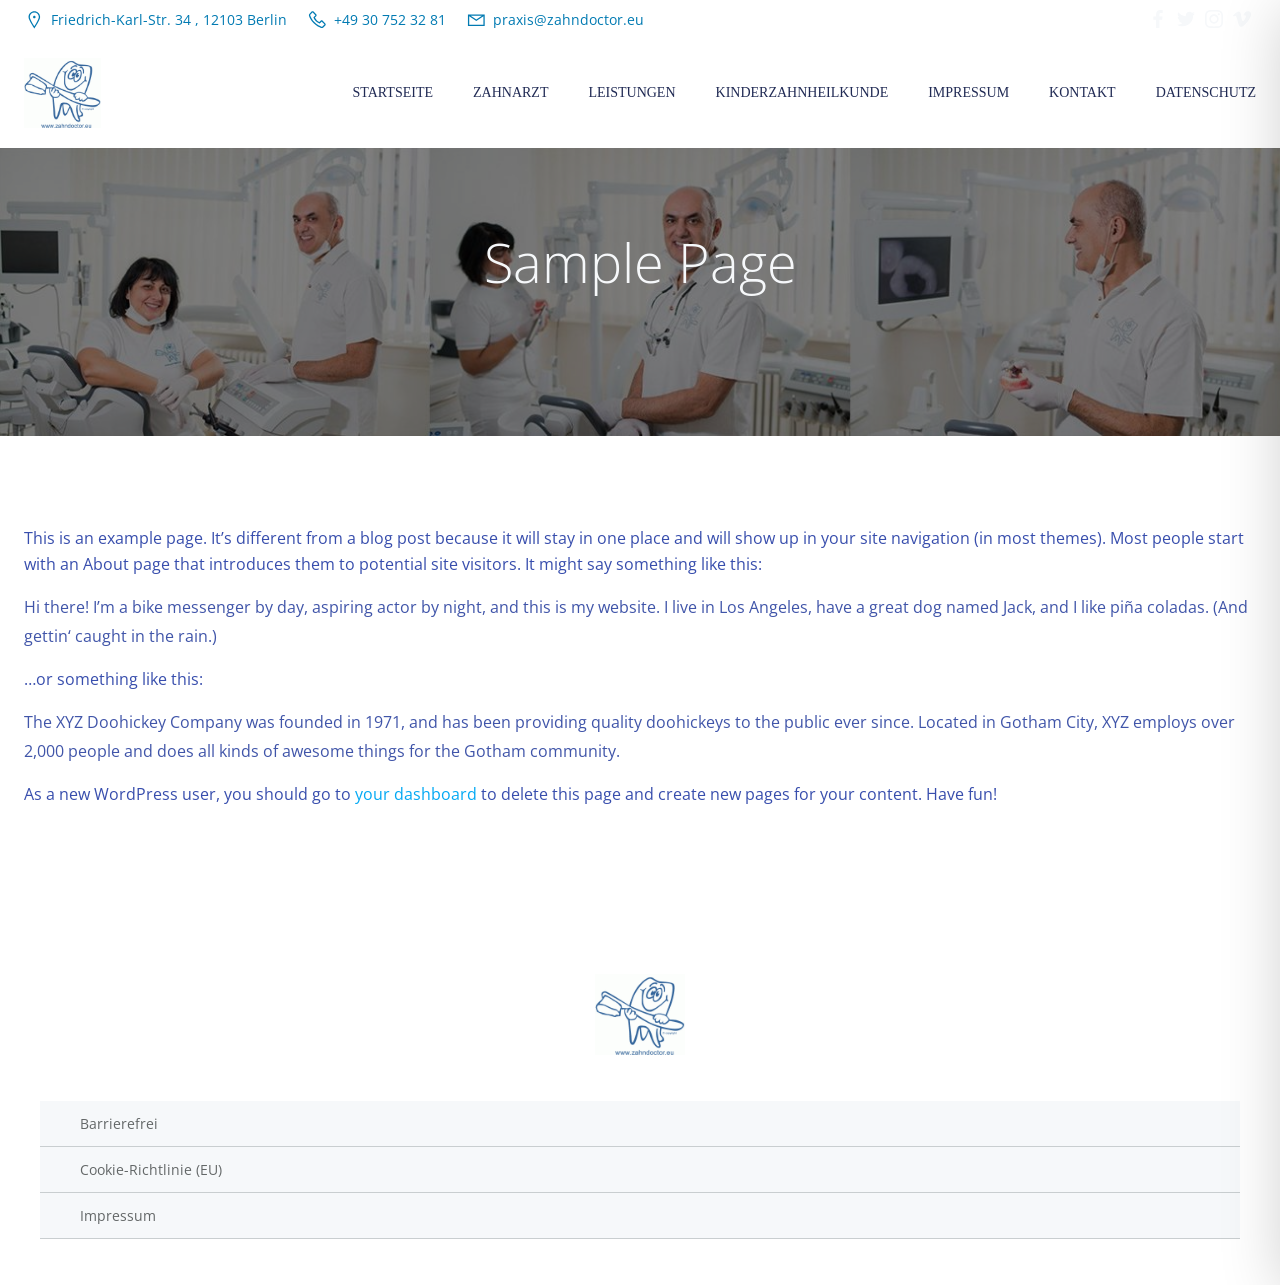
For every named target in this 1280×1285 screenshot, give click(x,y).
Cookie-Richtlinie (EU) (151, 1169)
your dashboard (416, 794)
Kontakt (1082, 92)
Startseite (393, 92)
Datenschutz (1206, 92)
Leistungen (631, 92)
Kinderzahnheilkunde (802, 92)
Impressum (968, 92)
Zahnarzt (510, 92)
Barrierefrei (119, 1123)
